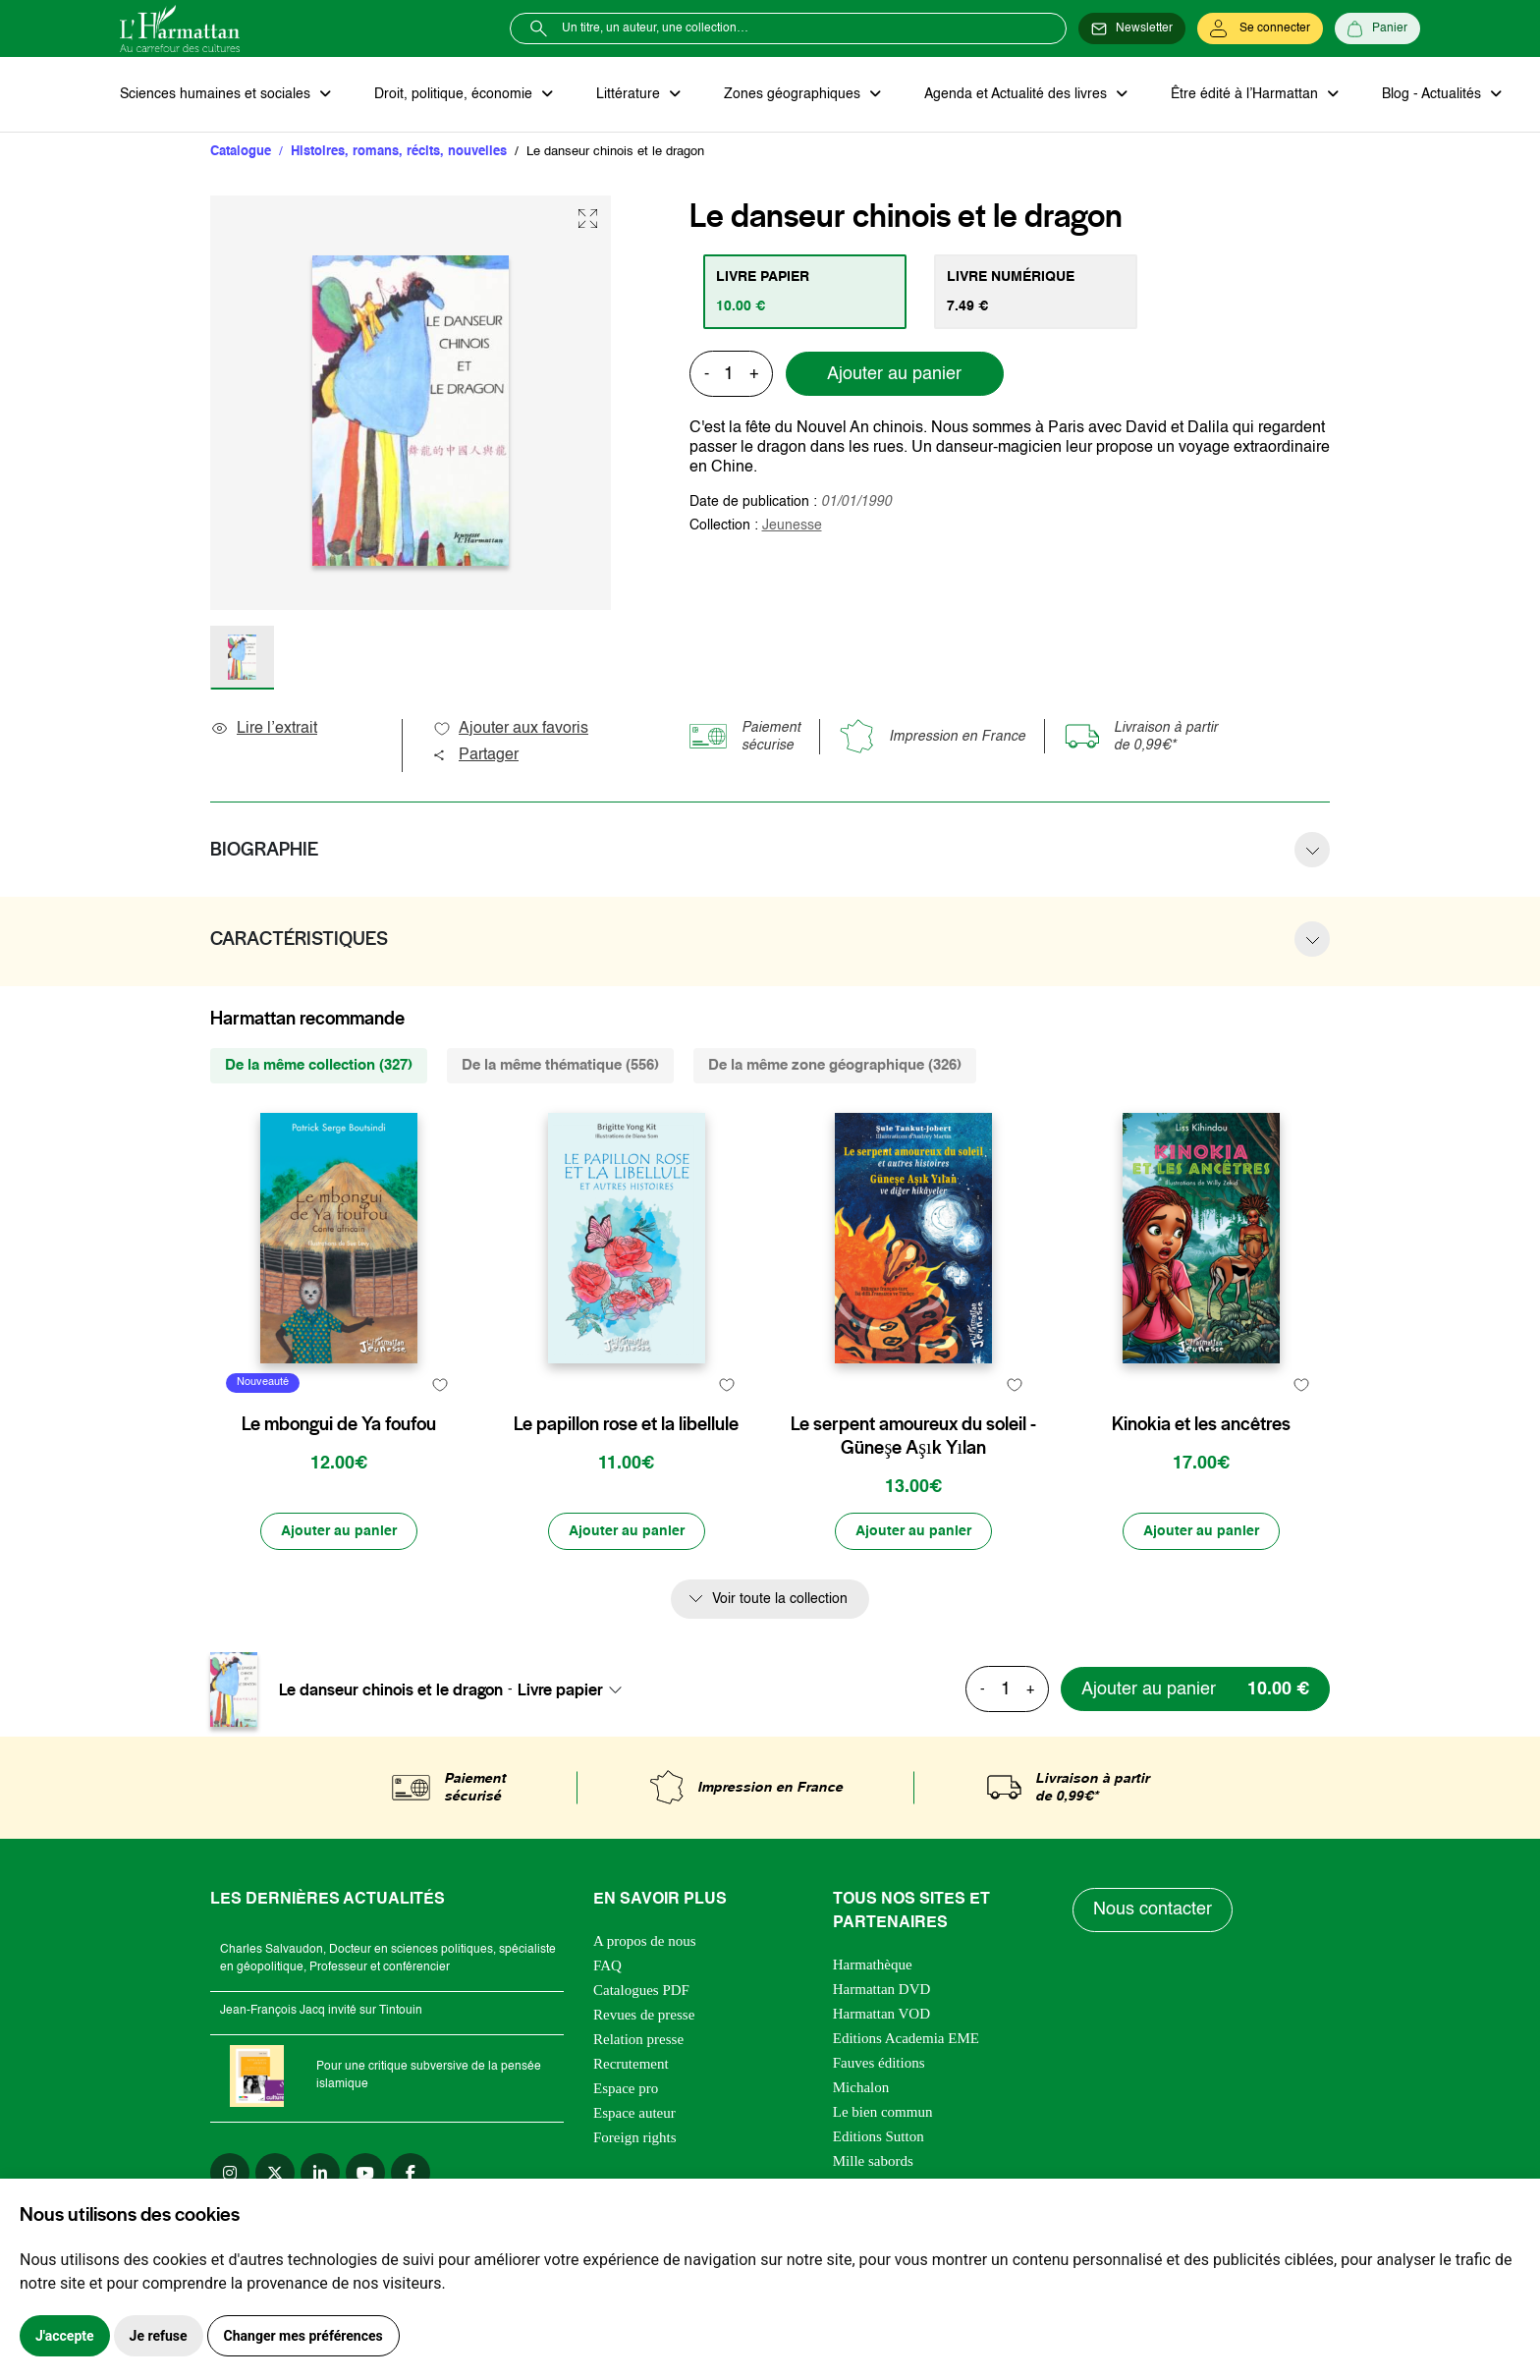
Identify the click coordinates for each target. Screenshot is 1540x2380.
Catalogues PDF (641, 1990)
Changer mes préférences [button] (303, 2336)
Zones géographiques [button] (794, 94)
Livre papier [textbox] (560, 1689)
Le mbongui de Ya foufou (339, 1424)
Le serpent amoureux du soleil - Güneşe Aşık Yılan (913, 1436)
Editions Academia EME (906, 2038)
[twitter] (275, 2172)
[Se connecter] (1260, 28)
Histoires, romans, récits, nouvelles (399, 151)
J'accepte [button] (64, 2336)
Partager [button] (475, 755)
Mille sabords (873, 2161)
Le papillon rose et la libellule (626, 1424)
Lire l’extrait (263, 729)
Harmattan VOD (881, 2013)
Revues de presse (643, 2014)
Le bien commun (883, 2112)
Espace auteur (634, 2113)
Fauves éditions (879, 2063)
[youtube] (365, 2172)
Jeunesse (792, 525)
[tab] (805, 291)
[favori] (439, 1385)
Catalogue (240, 151)
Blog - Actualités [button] (1433, 94)
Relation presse (638, 2039)
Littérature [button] (630, 94)
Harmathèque (872, 1964)
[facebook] (410, 2172)
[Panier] (1377, 28)
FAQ (607, 1965)
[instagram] (229, 2172)
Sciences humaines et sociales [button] (217, 94)
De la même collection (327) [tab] (318, 1065)
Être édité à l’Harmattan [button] (1246, 94)
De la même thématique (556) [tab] (560, 1065)
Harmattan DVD (882, 1989)
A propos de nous (644, 1941)
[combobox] (575, 1689)
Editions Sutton (878, 2136)
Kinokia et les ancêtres (1201, 1424)
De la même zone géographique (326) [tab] (835, 1065)
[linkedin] (320, 2172)
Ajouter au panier (894, 374)
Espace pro (625, 2088)
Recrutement (631, 2064)
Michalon (861, 2087)
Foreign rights (635, 2137)
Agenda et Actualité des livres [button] (1017, 94)
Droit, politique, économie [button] (455, 94)
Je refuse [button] (159, 2336)
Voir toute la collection (780, 1599)
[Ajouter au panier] (338, 1531)
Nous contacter (1152, 1909)
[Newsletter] (1131, 28)
